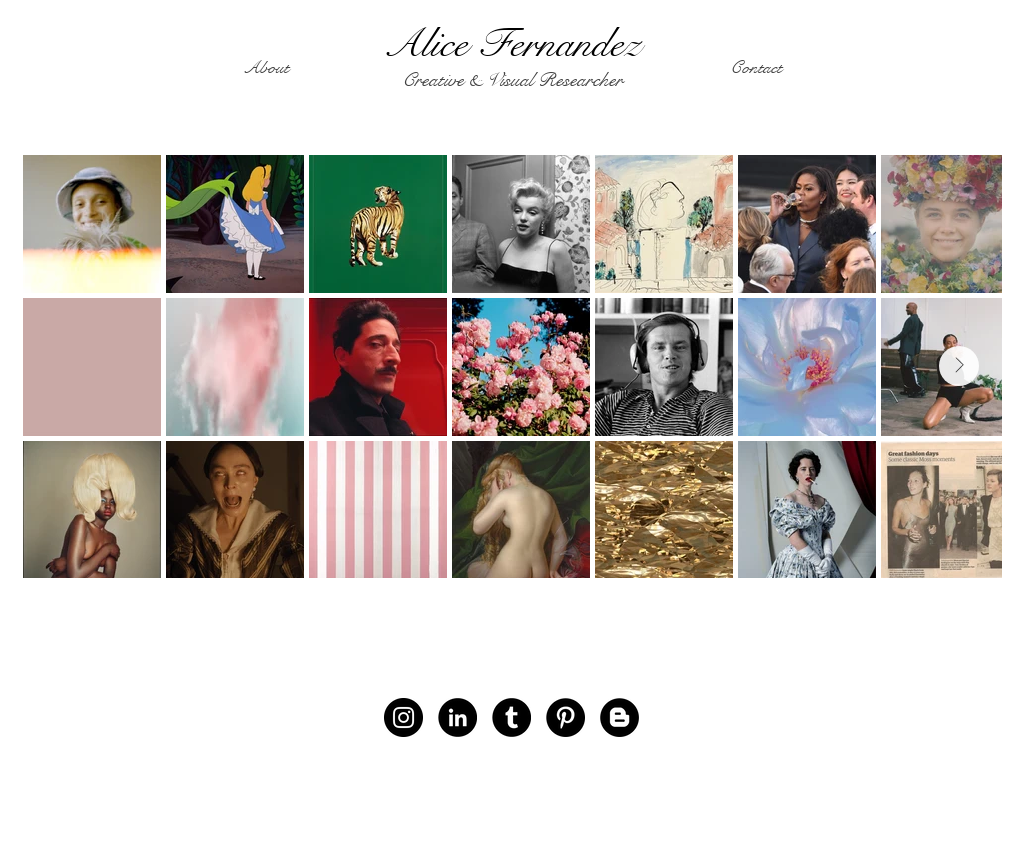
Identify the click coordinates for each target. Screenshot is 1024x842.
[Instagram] (403, 717)
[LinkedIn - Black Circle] (457, 717)
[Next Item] (959, 366)
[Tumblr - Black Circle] (511, 717)
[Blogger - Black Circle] (619, 717)
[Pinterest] (565, 717)
